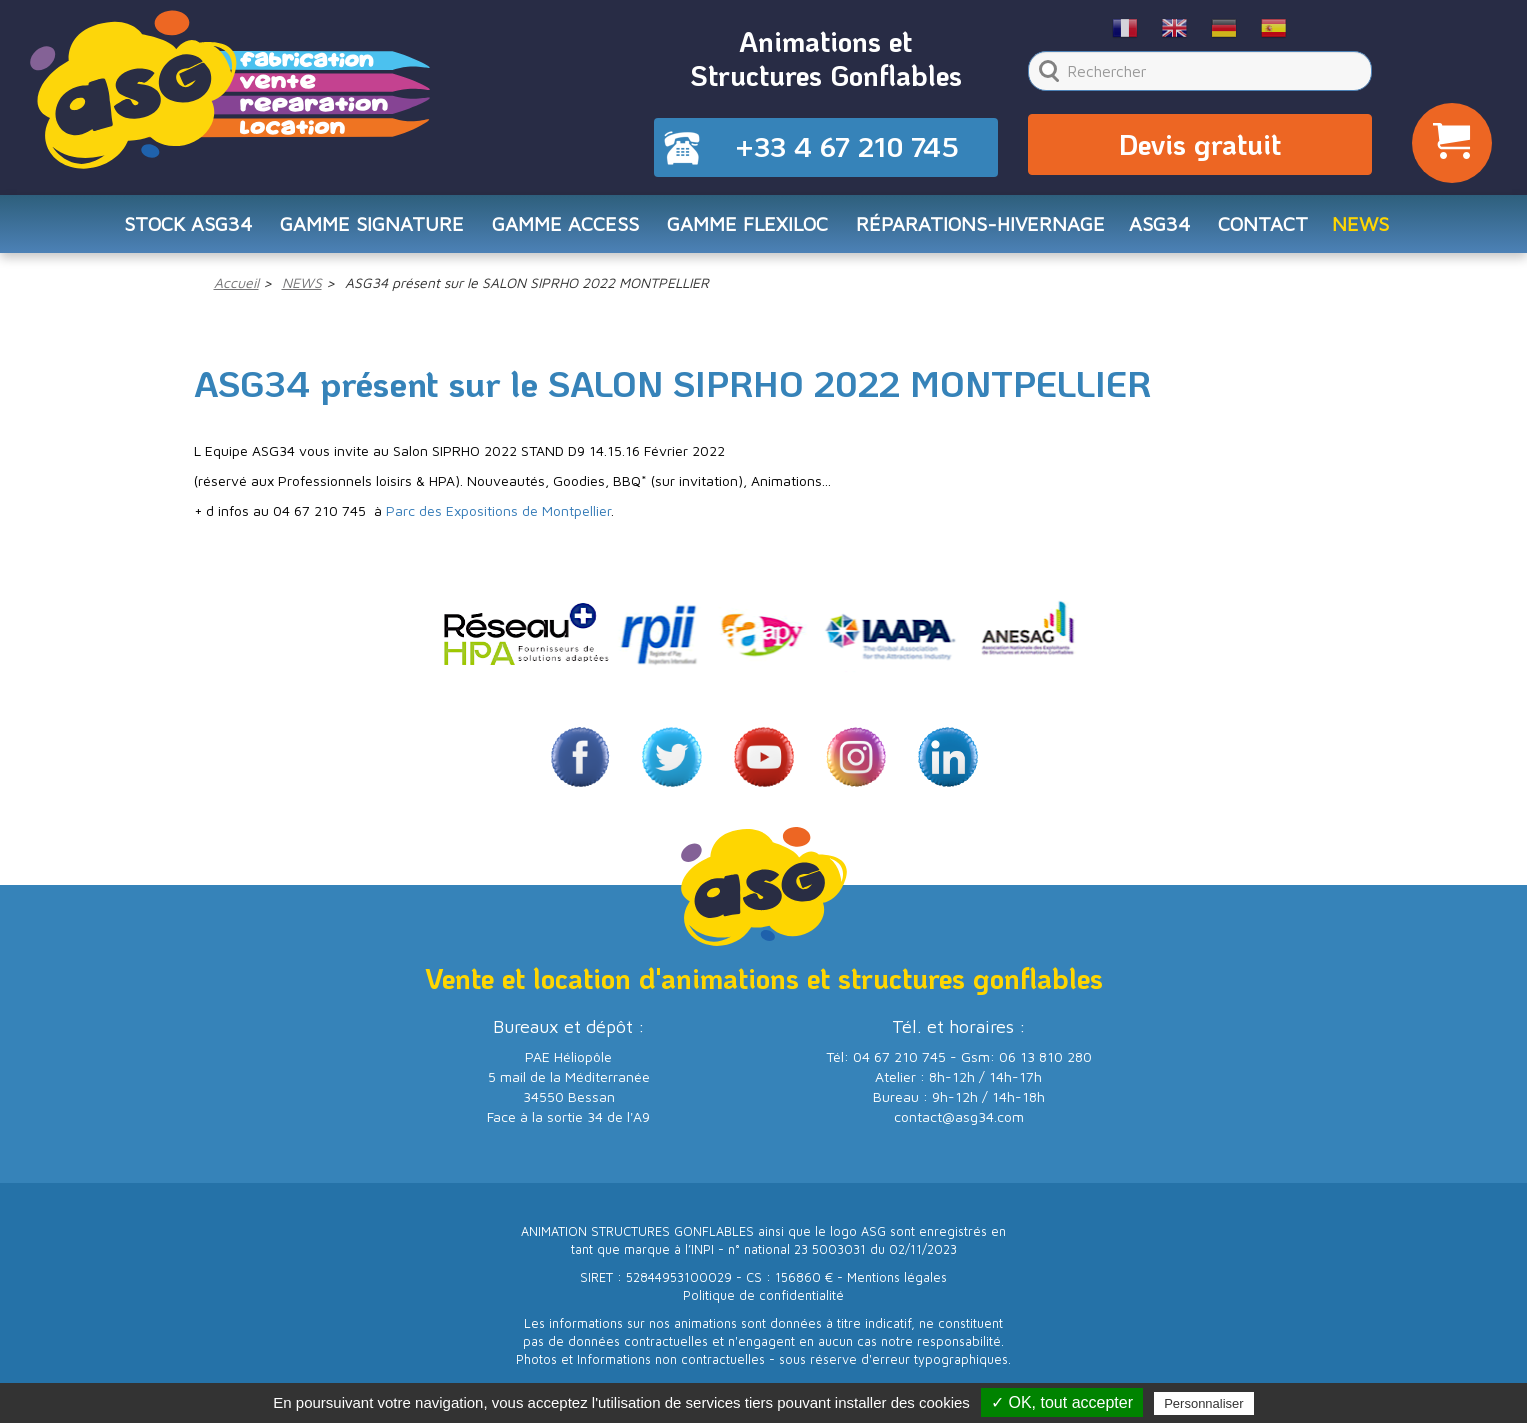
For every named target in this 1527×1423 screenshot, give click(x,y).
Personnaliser (1204, 1403)
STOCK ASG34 (181, 226)
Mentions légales (897, 1281)
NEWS (1369, 226)
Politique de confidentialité (763, 1299)
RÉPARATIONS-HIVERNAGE (983, 226)
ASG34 (1165, 226)
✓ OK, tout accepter (1062, 1402)
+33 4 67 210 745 (847, 148)
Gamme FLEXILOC (747, 226)
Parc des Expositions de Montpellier (498, 514)
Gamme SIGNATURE (368, 226)
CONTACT (1270, 226)
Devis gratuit (1200, 146)
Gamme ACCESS (563, 226)
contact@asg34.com (959, 1120)
